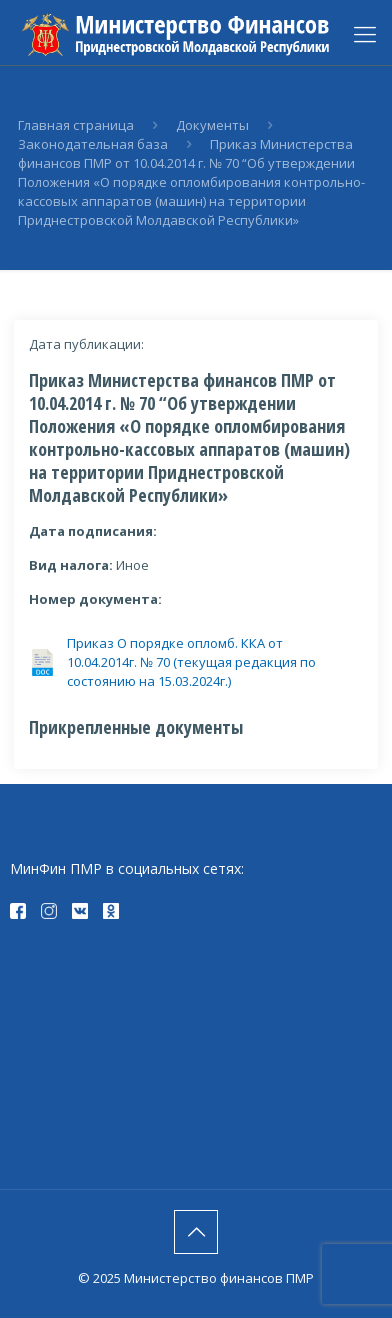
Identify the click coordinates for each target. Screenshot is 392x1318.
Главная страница (76, 125)
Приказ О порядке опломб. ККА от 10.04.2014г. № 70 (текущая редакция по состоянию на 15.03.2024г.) (191, 662)
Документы (212, 125)
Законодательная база (93, 144)
